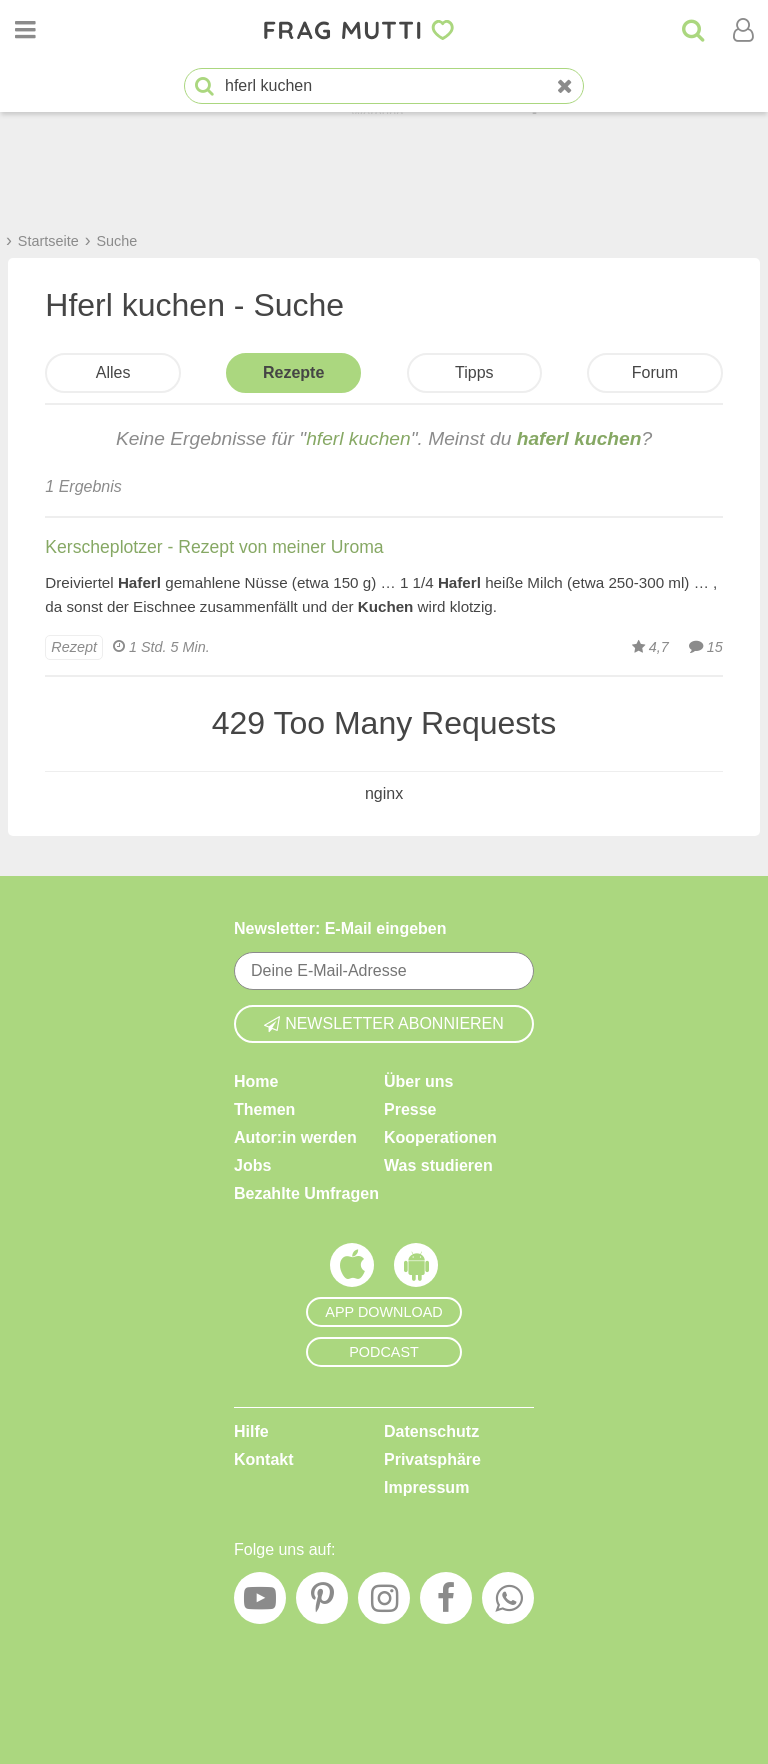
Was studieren (438, 1165)
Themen (264, 1109)
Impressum (426, 1487)
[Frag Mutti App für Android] (416, 1270)
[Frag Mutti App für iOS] (352, 1270)
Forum (655, 372)
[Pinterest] (322, 1603)
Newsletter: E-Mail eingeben (340, 928)
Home (256, 1081)
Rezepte (293, 372)
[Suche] (693, 30)
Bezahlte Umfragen (306, 1193)
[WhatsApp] (508, 1603)
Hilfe (251, 1431)
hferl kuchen (358, 438)
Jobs (252, 1165)
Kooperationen (440, 1137)
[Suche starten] (204, 86)
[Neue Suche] (565, 86)
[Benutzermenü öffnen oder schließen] (743, 30)
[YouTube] (260, 1603)
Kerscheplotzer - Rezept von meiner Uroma (214, 547)
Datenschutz (431, 1431)
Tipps (474, 372)
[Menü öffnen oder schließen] (25, 30)
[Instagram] (384, 1603)
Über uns (418, 1081)
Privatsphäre (432, 1459)
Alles (113, 372)
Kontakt (264, 1459)
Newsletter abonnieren (384, 1023)
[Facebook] (446, 1603)
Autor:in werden (295, 1137)
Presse (410, 1109)
